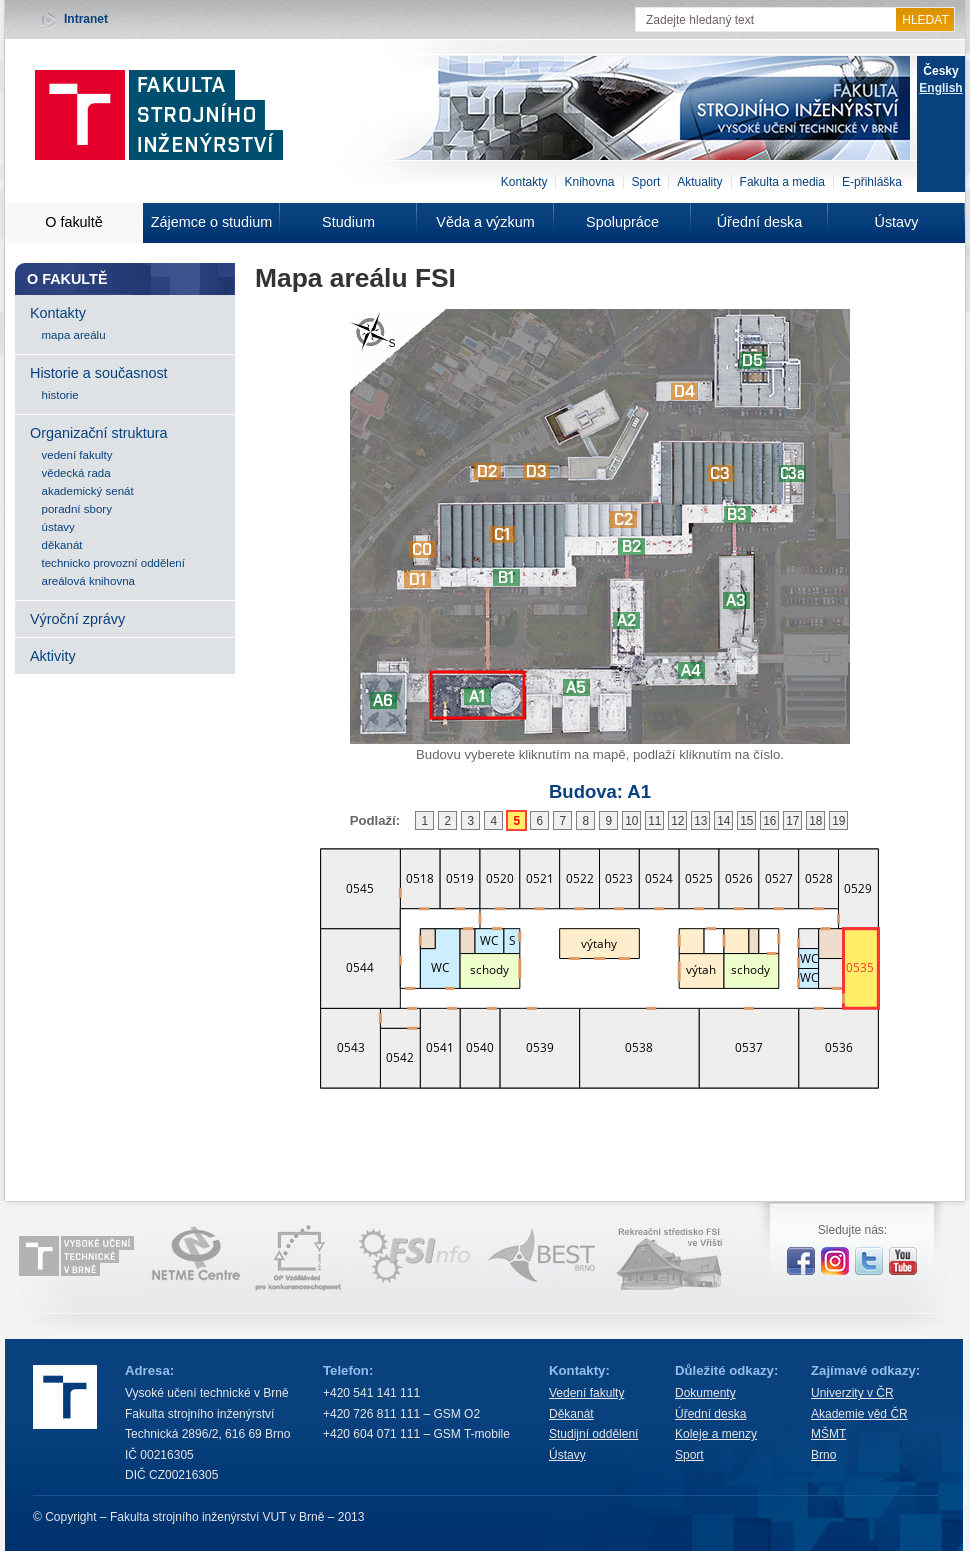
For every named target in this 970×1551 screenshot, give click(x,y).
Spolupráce (622, 222)
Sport (646, 182)
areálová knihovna (88, 581)
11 (654, 821)
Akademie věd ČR (859, 1414)
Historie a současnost (99, 373)
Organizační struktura (99, 433)
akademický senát (88, 491)
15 (746, 821)
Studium (348, 222)
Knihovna (589, 182)
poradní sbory (77, 509)
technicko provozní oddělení (113, 563)
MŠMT (828, 1434)
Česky (940, 71)
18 (815, 821)
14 (723, 821)
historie (60, 395)
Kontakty (524, 182)
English (940, 88)
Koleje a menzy (716, 1434)
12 (677, 821)
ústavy (58, 527)
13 (700, 821)
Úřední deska (760, 222)
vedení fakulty (77, 455)
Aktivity (53, 656)
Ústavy (897, 222)
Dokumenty (705, 1393)
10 (631, 821)
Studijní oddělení (593, 1434)
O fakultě (74, 222)
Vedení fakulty (586, 1393)
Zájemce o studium (212, 222)
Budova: (600, 791)
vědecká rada (76, 473)
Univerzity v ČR (852, 1393)
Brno (823, 1455)
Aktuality (699, 182)
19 (838, 821)
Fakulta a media (782, 182)
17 (792, 821)
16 (769, 821)
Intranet (86, 19)
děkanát (62, 545)
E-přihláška (872, 182)
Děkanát (571, 1414)
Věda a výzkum (485, 222)
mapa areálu (74, 335)
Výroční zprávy (77, 619)
